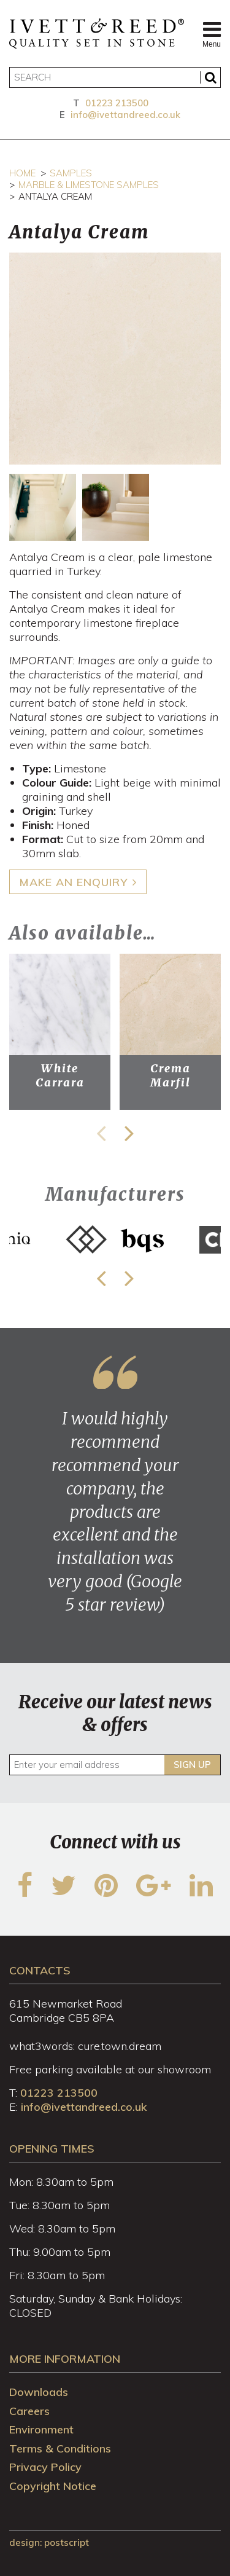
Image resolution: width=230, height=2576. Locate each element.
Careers (29, 2411)
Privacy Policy (45, 2467)
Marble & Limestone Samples (88, 184)
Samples (71, 173)
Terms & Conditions (60, 2448)
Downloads (38, 2392)
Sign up (192, 1764)
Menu (211, 34)
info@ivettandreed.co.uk (125, 114)
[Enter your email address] (115, 1764)
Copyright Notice (52, 2486)
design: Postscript (49, 2542)
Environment (41, 2429)
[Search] (115, 77)
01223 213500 (116, 103)
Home (22, 173)
